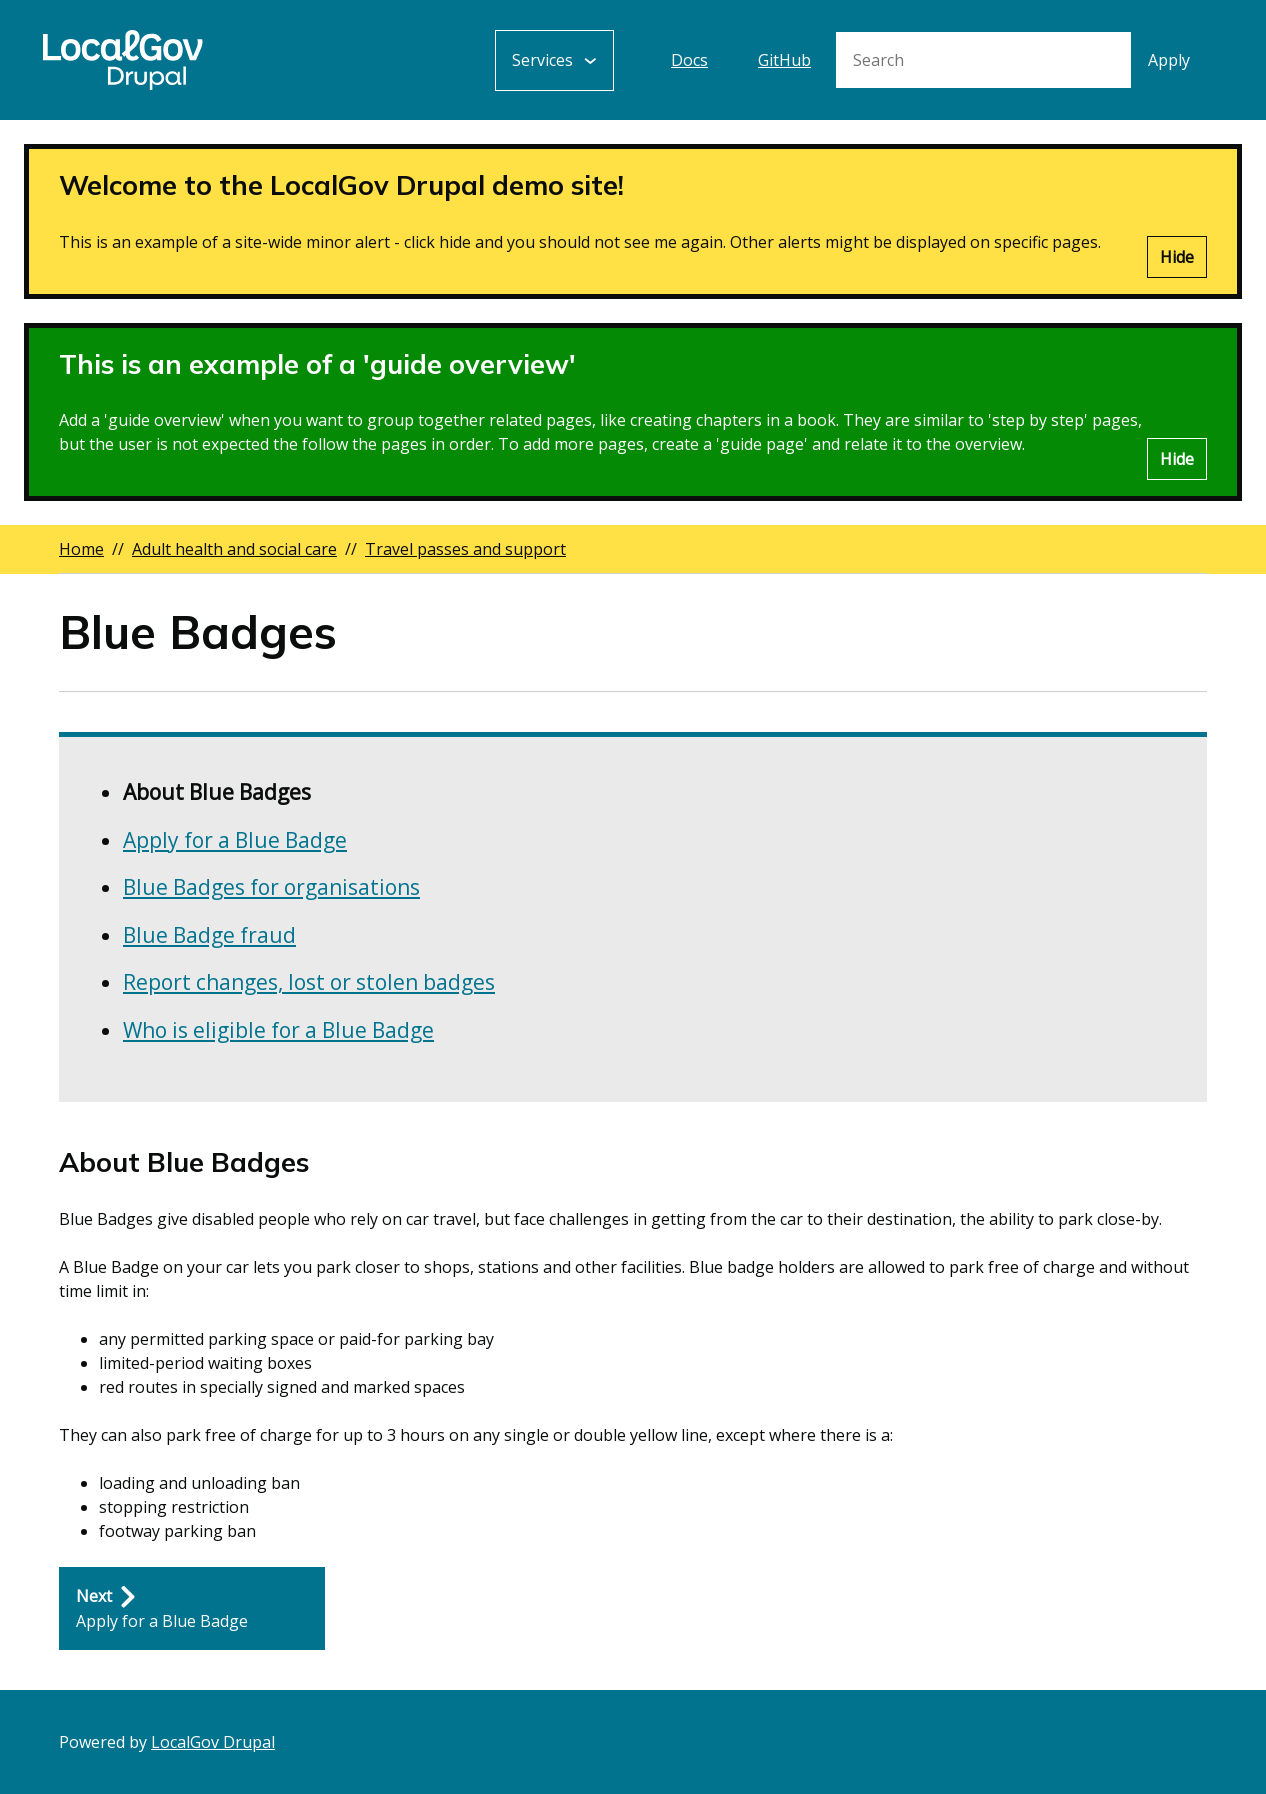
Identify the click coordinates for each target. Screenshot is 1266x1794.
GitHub (784, 60)
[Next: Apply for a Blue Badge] (192, 1609)
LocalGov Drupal (213, 1742)
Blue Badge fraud (209, 935)
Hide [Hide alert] (1177, 257)
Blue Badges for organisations (271, 887)
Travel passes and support (465, 549)
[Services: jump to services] (554, 60)
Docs (689, 60)
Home (81, 549)
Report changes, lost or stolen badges (309, 982)
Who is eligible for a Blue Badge (278, 1030)
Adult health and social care (234, 549)
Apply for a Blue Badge (235, 840)
